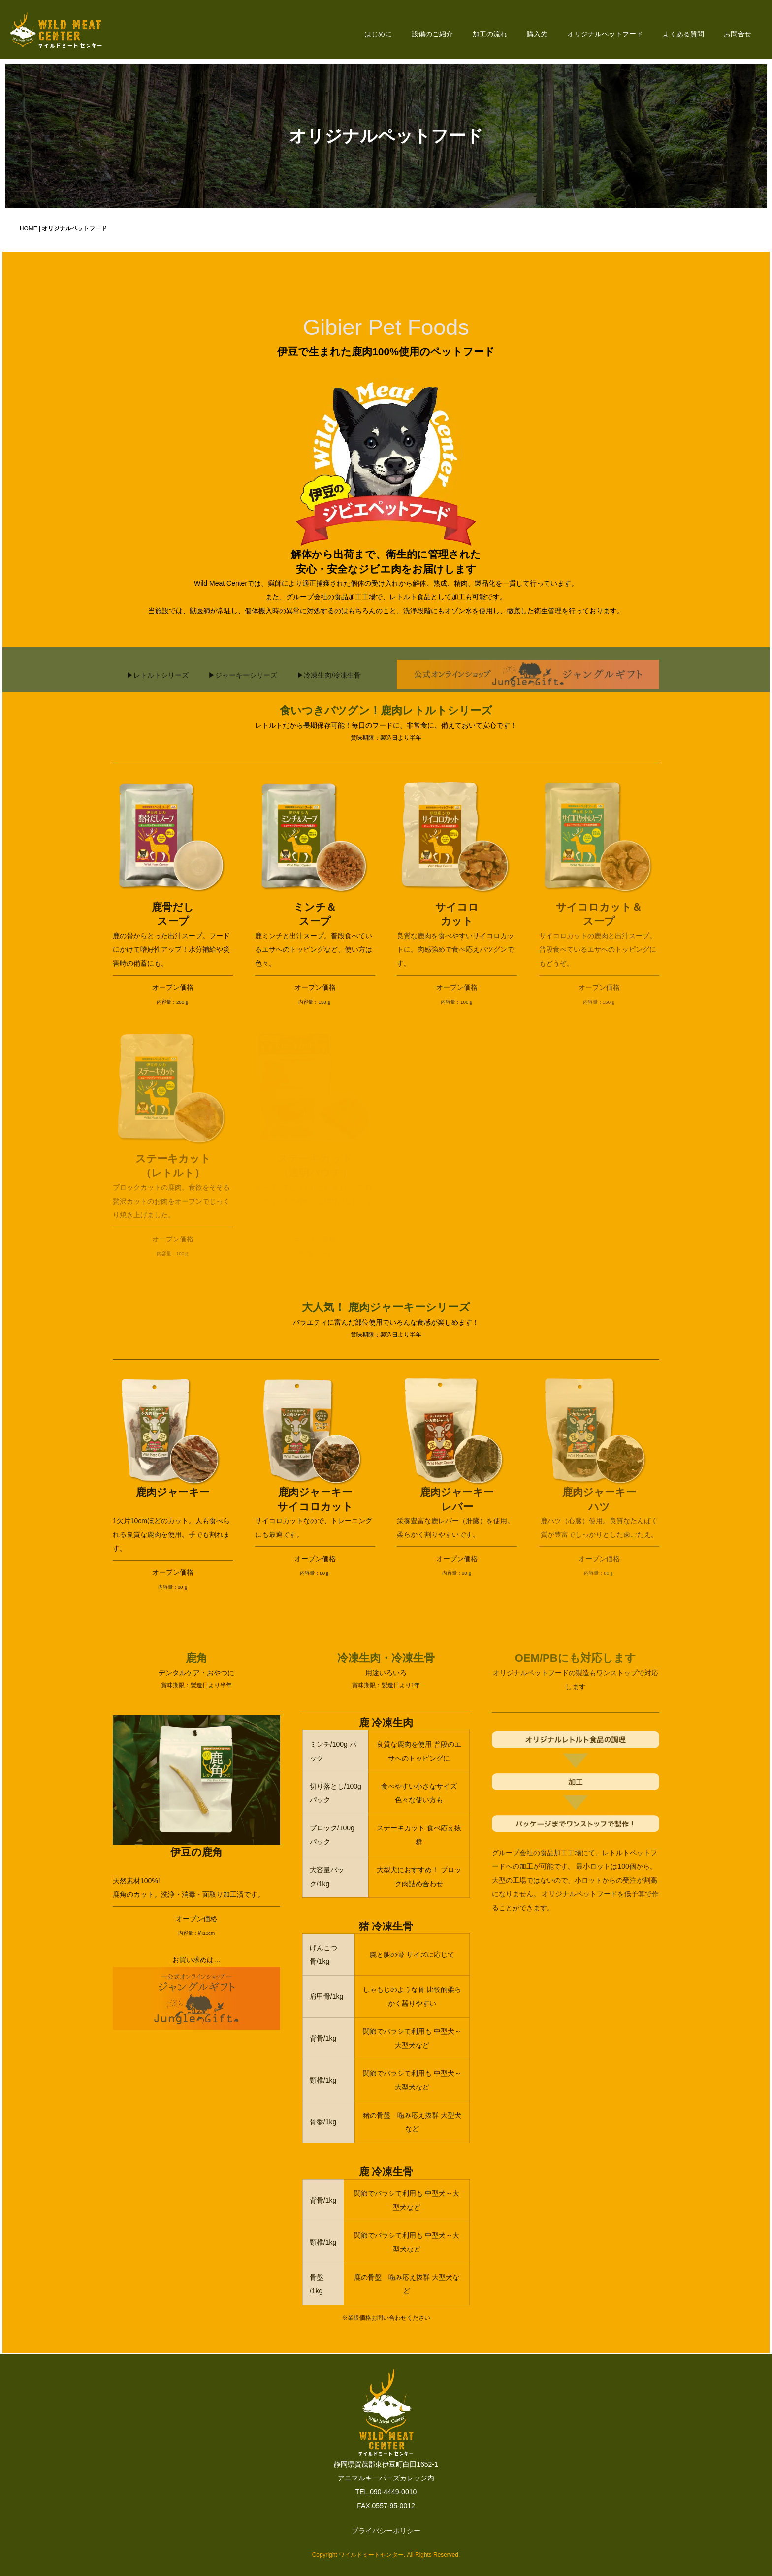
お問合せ (737, 34)
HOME (28, 228)
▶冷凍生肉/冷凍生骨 (329, 689)
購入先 (537, 34)
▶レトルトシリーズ (158, 689)
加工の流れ (490, 34)
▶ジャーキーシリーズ (242, 689)
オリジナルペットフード (605, 34)
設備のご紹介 (432, 34)
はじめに (378, 34)
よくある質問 (683, 34)
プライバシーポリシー (386, 2531)
